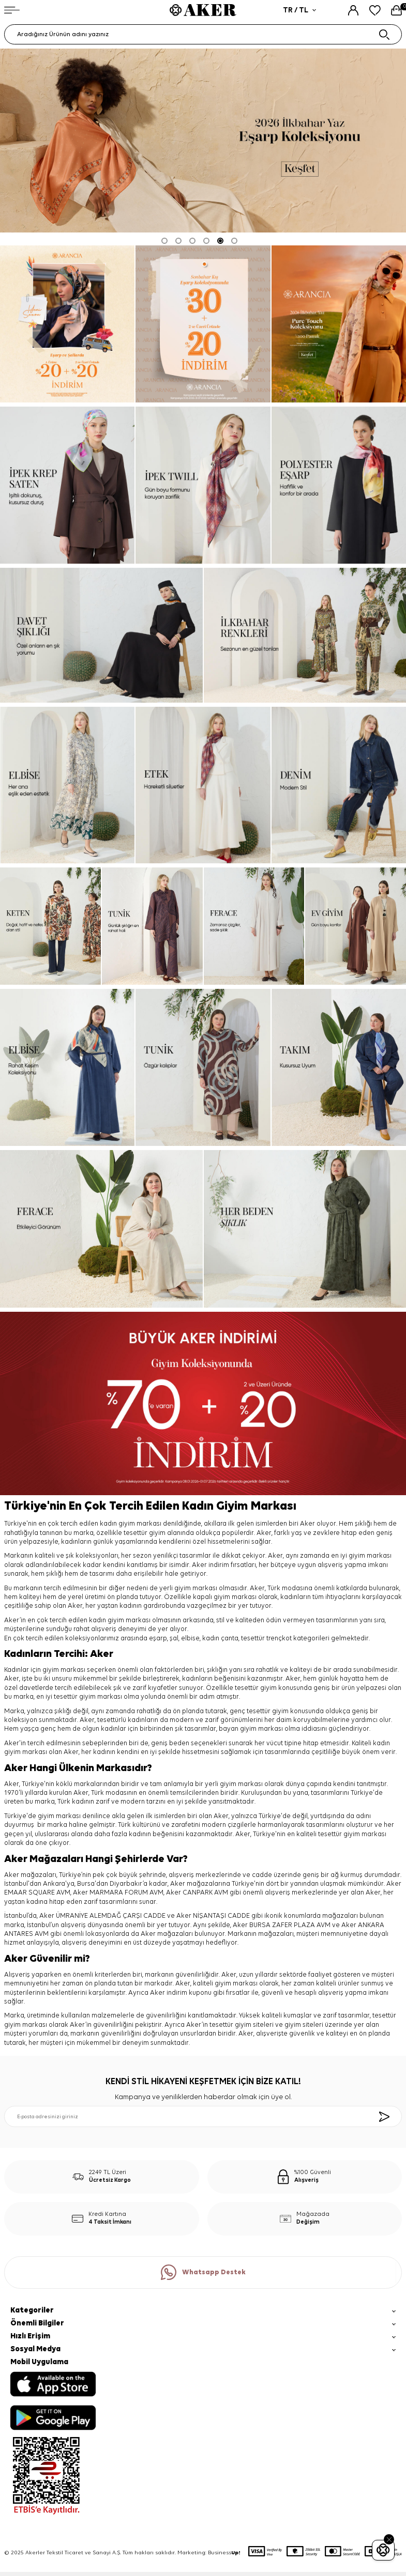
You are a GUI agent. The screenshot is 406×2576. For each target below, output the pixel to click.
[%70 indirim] (203, 1404)
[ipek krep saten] (67, 485)
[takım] (339, 1067)
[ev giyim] (355, 926)
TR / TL (299, 10)
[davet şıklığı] (101, 635)
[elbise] (67, 785)
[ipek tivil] (203, 485)
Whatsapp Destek (203, 2272)
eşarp (158, 1638)
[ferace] (254, 926)
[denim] (339, 785)
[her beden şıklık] (305, 1229)
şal (174, 1638)
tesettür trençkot (266, 1638)
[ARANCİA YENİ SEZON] (67, 323)
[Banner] (203, 323)
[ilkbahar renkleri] (305, 635)
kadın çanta (220, 1638)
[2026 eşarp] (203, 140)
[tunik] (152, 926)
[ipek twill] (339, 323)
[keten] (50, 926)
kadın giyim (106, 1620)
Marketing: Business (208, 2552)
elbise (190, 1638)
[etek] (203, 785)
